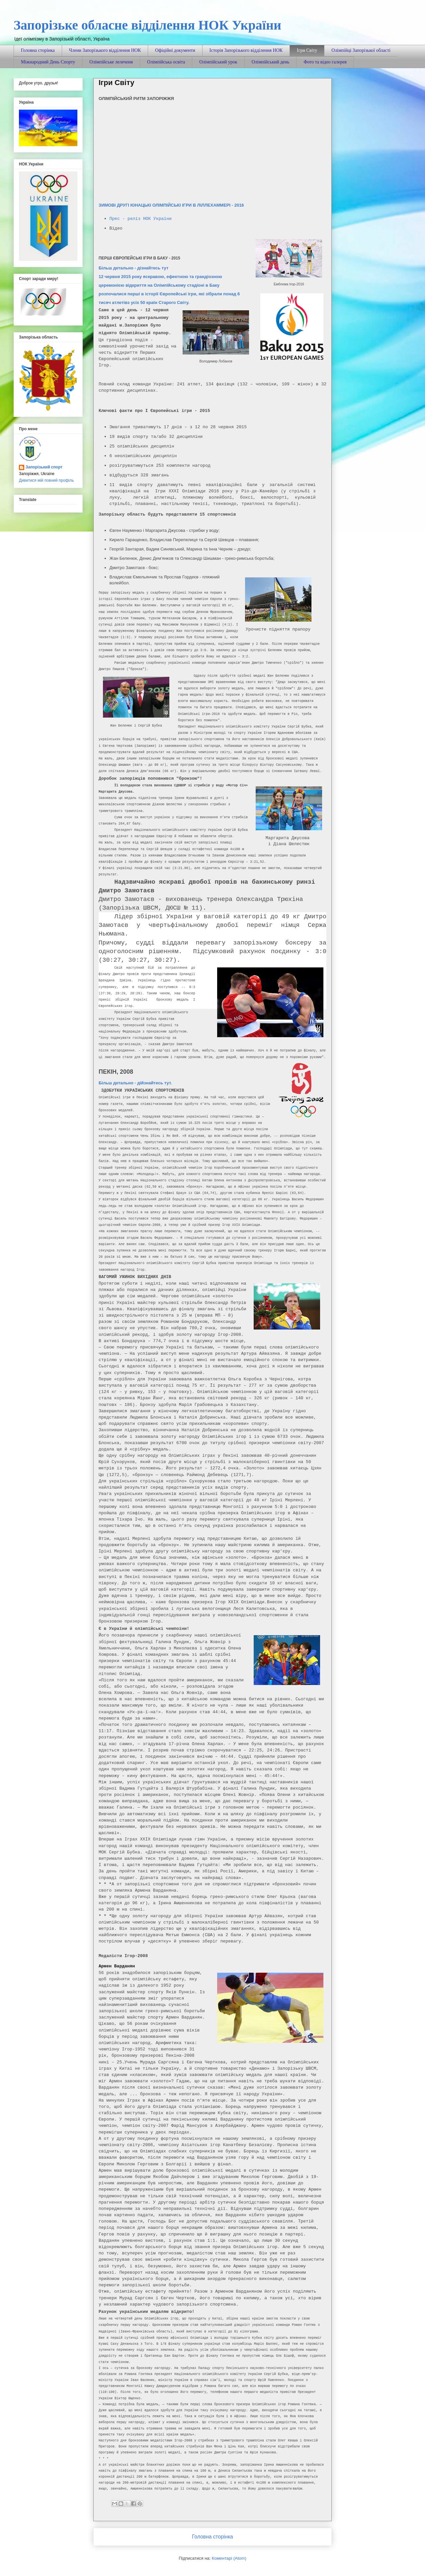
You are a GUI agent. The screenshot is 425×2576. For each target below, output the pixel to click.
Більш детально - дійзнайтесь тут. (135, 1082)
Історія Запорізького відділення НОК (246, 50)
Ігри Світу (307, 50)
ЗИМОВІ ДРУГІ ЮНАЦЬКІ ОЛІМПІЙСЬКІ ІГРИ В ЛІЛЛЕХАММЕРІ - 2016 (172, 205)
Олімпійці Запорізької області (360, 50)
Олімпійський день (271, 61)
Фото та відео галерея (325, 61)
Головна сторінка (38, 50)
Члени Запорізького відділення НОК (105, 50)
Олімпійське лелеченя (111, 61)
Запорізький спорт (44, 467)
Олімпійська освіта (166, 61)
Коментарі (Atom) (229, 2558)
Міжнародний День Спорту (48, 61)
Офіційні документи (175, 50)
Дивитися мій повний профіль (46, 480)
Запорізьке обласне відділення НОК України (147, 25)
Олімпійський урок (218, 61)
